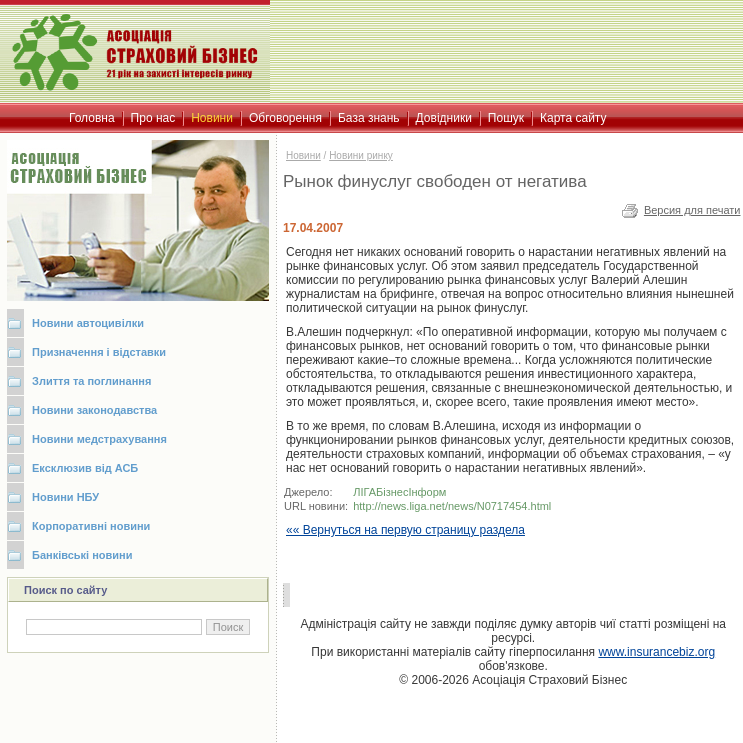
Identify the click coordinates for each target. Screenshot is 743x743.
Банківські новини (82, 555)
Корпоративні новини (91, 526)
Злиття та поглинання (91, 381)
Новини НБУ (65, 497)
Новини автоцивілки (88, 323)
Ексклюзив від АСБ (85, 468)
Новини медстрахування (99, 439)
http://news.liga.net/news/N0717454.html (452, 506)
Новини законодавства (94, 410)
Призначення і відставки (99, 352)
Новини (303, 155)
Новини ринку (361, 155)
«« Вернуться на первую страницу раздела (405, 530)
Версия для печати (692, 210)
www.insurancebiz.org (656, 652)
